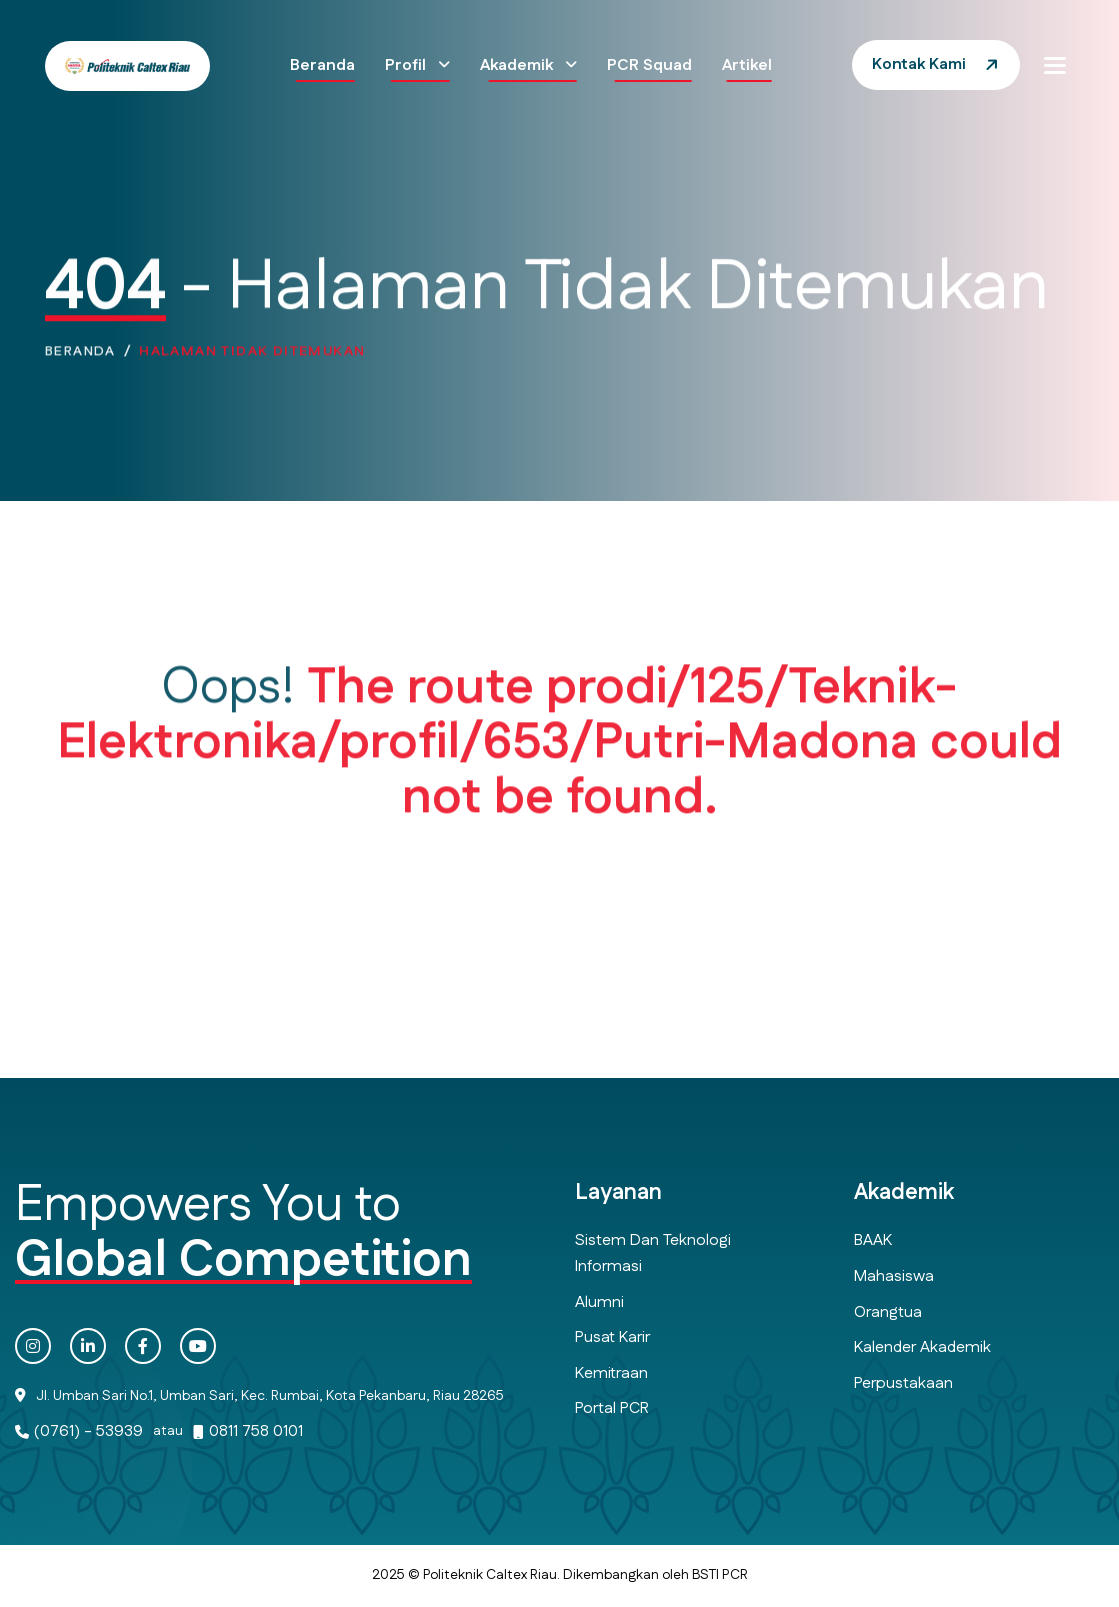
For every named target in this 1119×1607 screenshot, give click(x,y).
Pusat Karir (612, 1337)
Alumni (599, 1302)
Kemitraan (611, 1373)
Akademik (518, 65)
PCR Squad (649, 65)
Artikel (747, 65)
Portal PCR (612, 1408)
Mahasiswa (894, 1276)
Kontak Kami (919, 64)
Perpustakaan (903, 1383)
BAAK (873, 1240)
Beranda (322, 65)
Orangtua (888, 1312)
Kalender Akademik (922, 1347)
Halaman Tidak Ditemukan (252, 356)
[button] (1055, 65)
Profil (407, 65)
